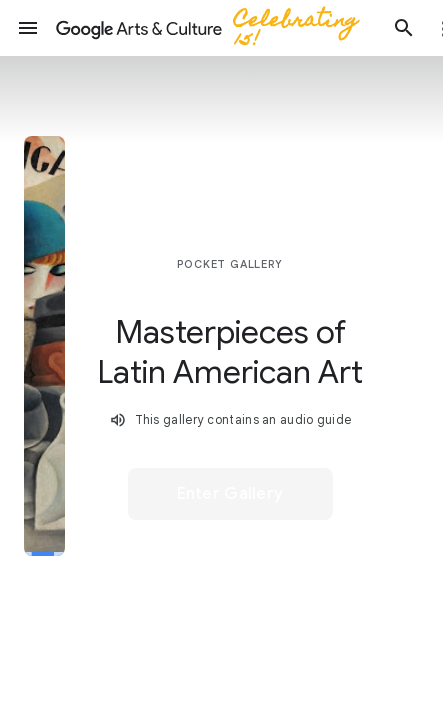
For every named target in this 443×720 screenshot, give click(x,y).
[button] (28, 28)
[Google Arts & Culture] (216, 28)
